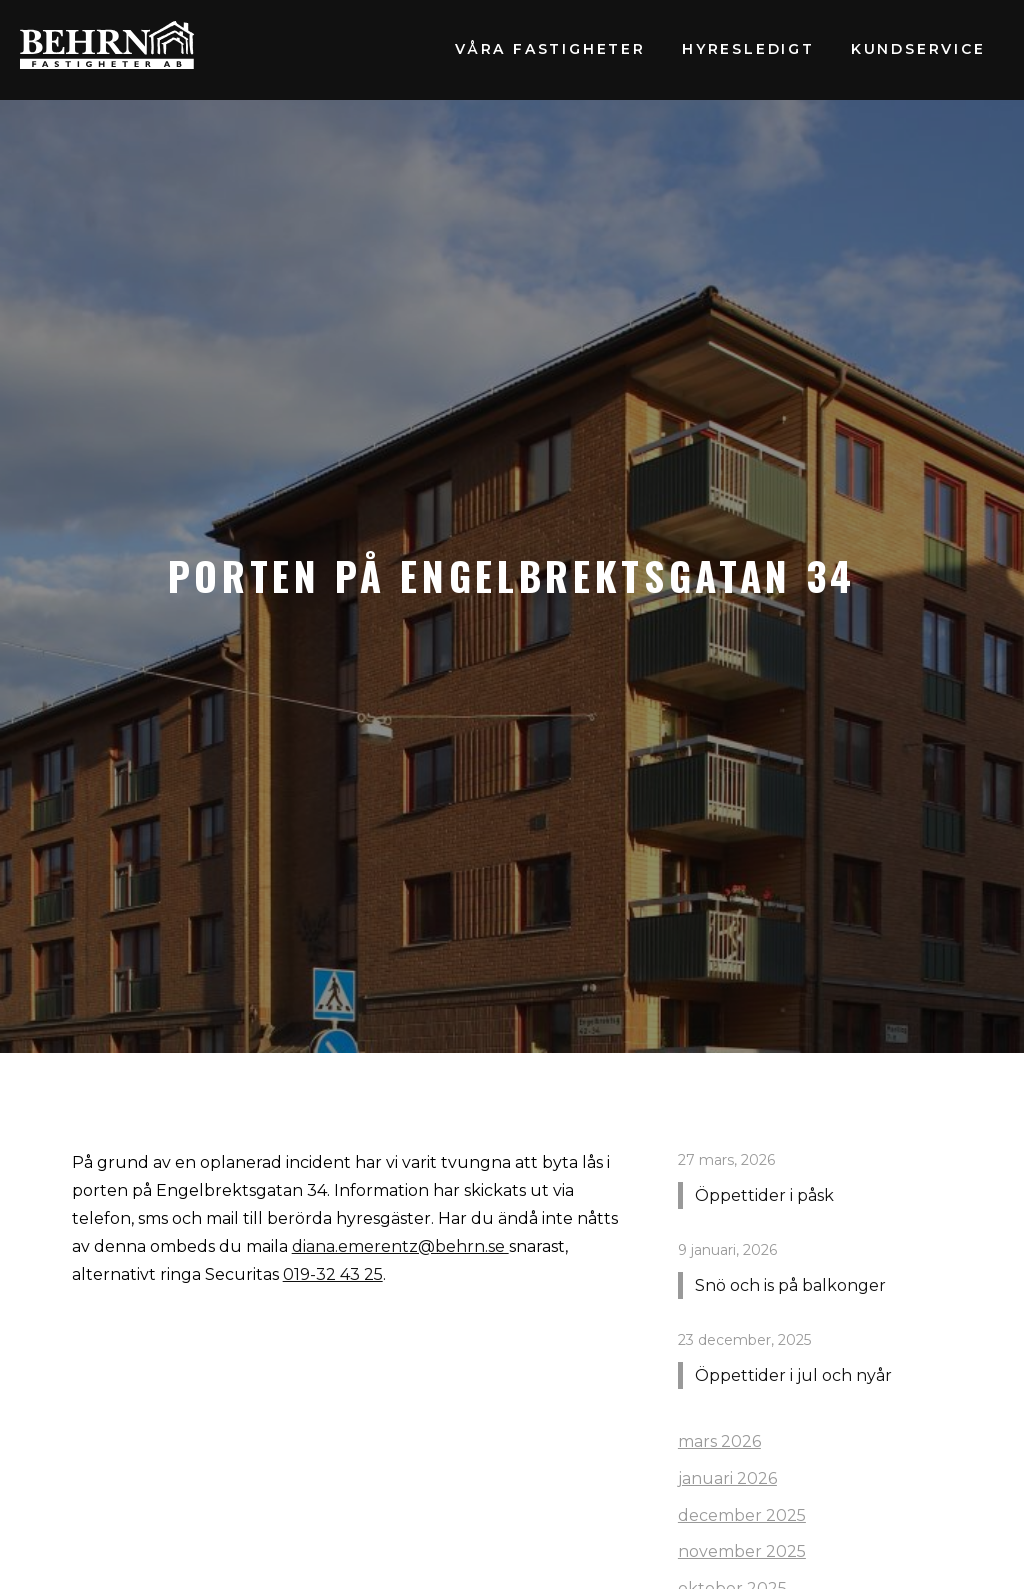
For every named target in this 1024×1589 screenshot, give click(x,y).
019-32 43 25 (333, 1274)
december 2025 (742, 1515)
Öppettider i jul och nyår (793, 1375)
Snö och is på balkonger (790, 1285)
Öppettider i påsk (764, 1195)
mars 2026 (719, 1441)
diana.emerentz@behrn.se (400, 1246)
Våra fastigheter (550, 49)
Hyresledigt (748, 49)
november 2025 (742, 1551)
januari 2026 (727, 1478)
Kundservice (918, 49)
